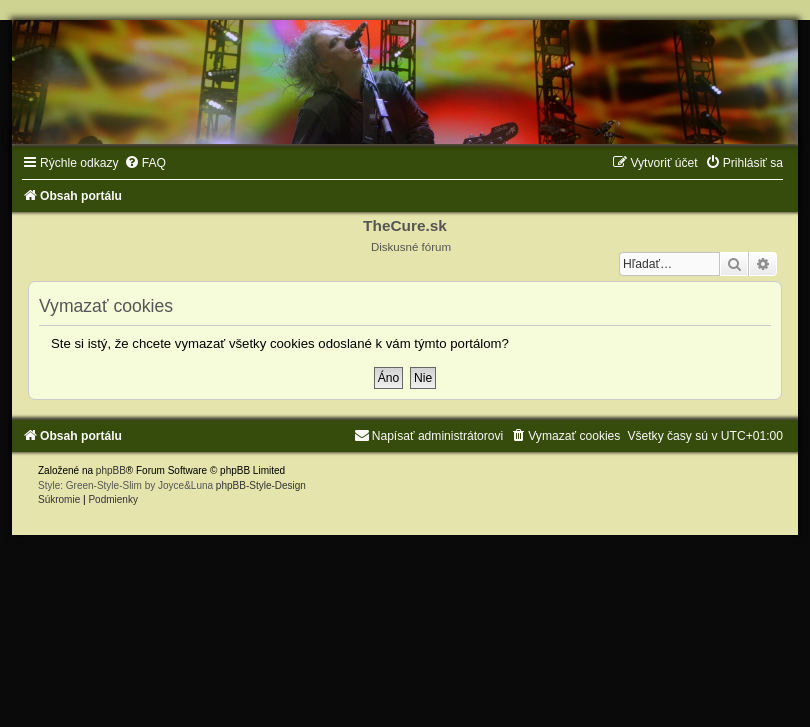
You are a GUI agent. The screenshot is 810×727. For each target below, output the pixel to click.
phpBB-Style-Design (261, 485)
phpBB (111, 470)
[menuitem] (145, 163)
